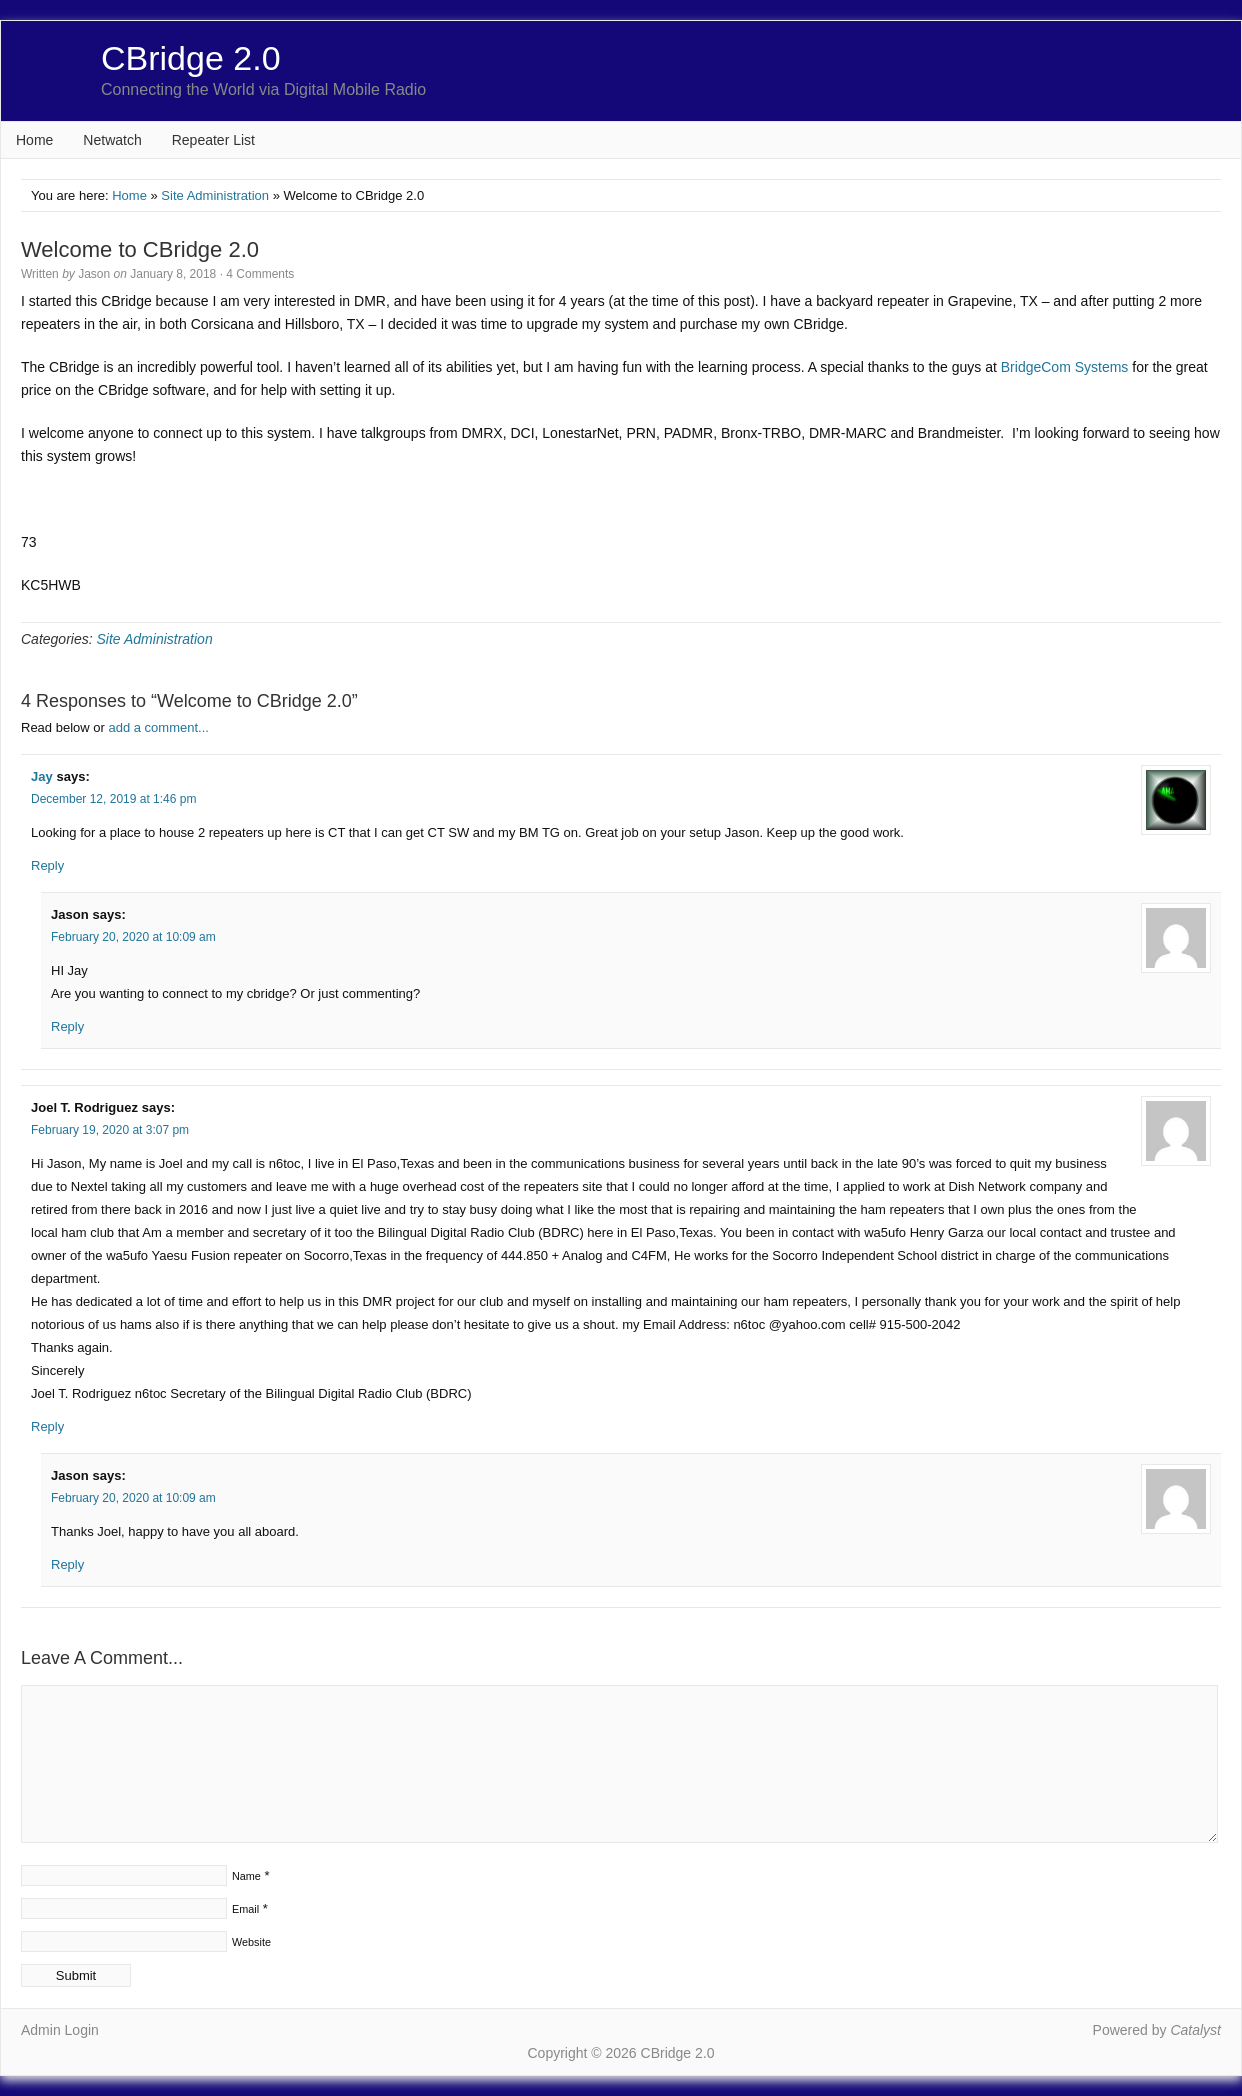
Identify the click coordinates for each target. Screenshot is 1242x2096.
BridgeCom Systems (1065, 367)
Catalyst (1195, 2030)
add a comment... (158, 727)
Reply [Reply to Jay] (47, 865)
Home (34, 140)
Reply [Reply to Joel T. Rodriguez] (47, 1426)
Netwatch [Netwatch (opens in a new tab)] (112, 140)
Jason (94, 274)
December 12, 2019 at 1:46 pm (113, 799)
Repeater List (213, 140)
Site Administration (215, 195)
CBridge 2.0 (191, 58)
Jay (42, 776)
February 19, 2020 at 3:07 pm (110, 1130)
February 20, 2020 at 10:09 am (133, 937)
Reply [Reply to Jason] (67, 1026)
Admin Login (60, 2030)
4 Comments (260, 274)
